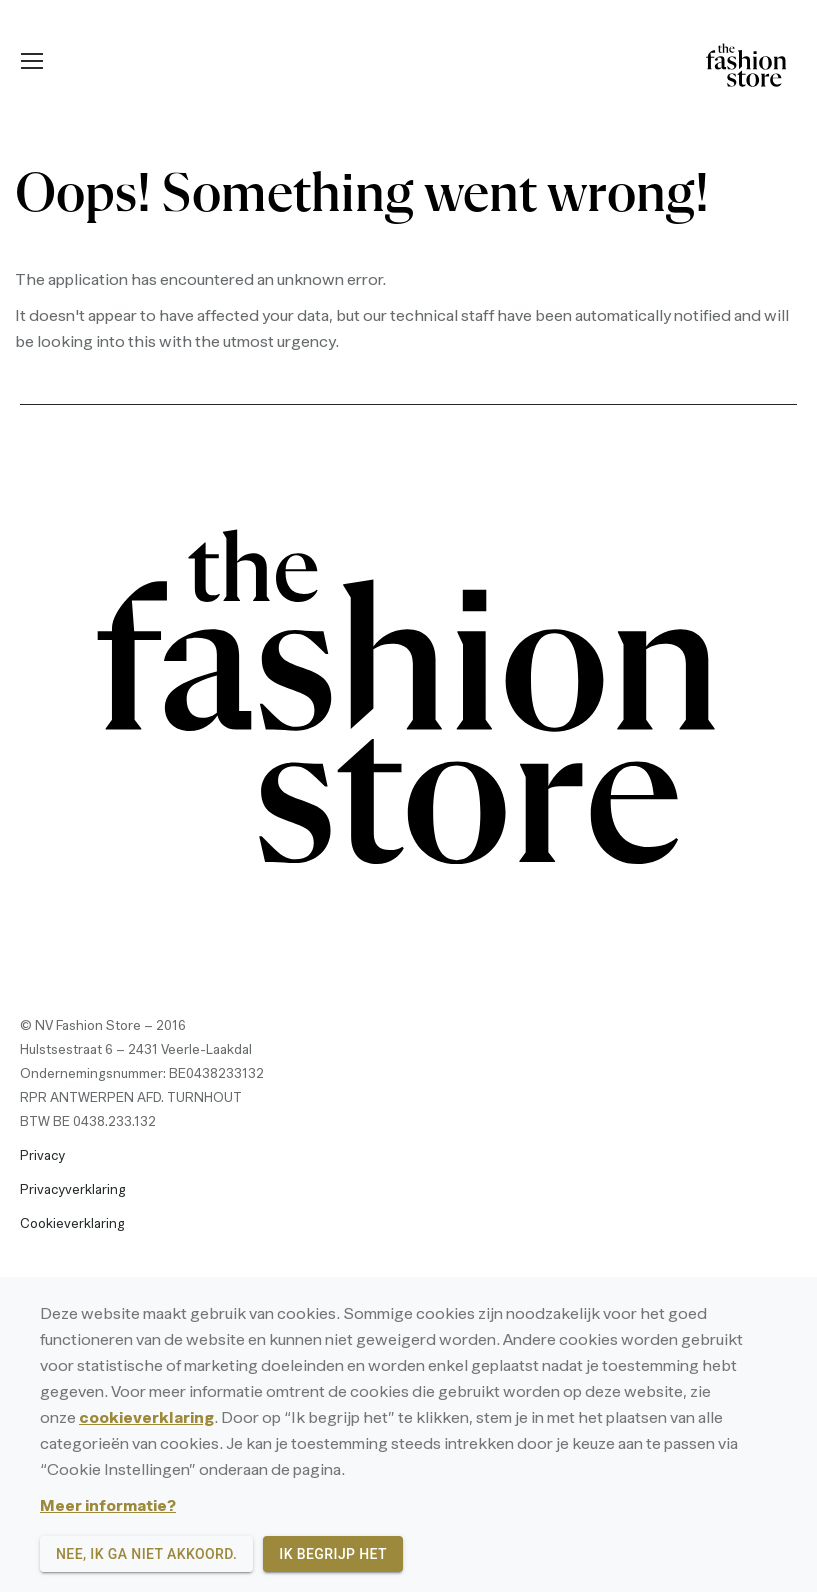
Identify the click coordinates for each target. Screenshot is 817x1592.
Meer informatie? (108, 1507)
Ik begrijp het (333, 1554)
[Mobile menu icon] (32, 61)
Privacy (42, 1156)
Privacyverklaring (73, 1190)
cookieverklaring (146, 1419)
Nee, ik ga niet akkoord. (146, 1554)
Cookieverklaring (72, 1224)
